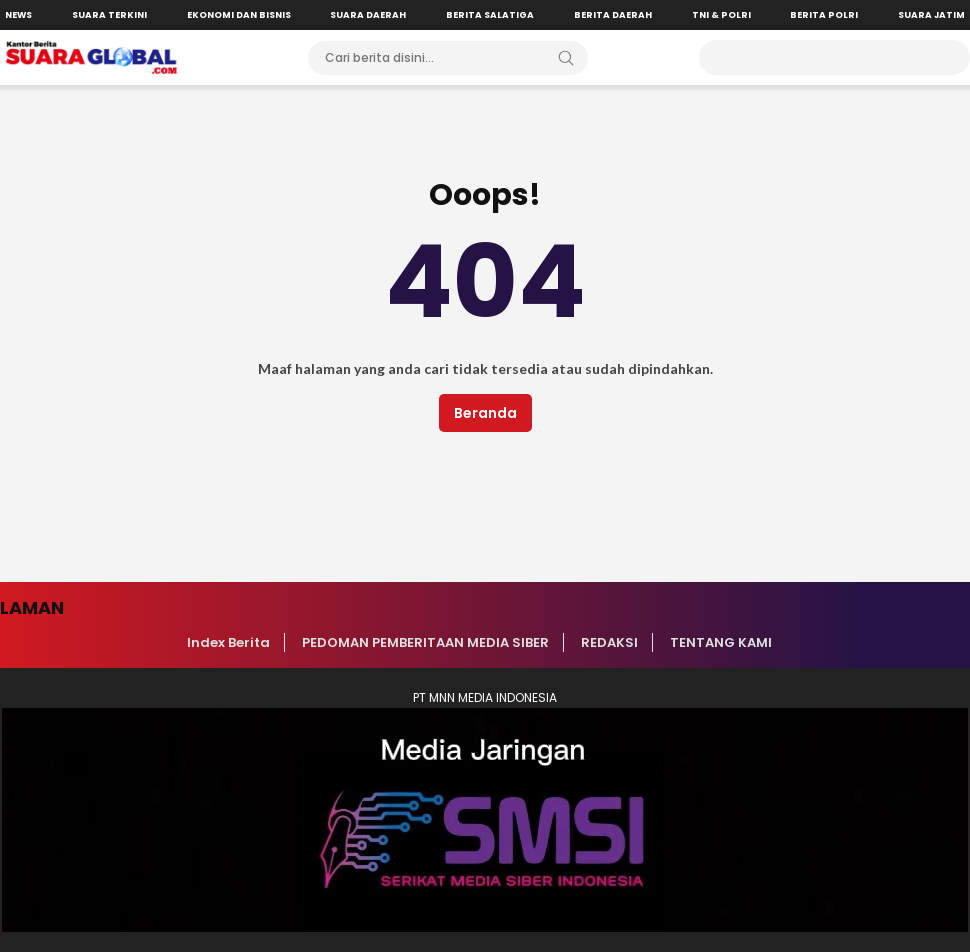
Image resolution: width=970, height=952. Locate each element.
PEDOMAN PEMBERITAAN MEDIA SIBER (425, 642)
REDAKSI (609, 642)
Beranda (485, 413)
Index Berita (228, 642)
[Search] (566, 58)
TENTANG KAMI (721, 642)
